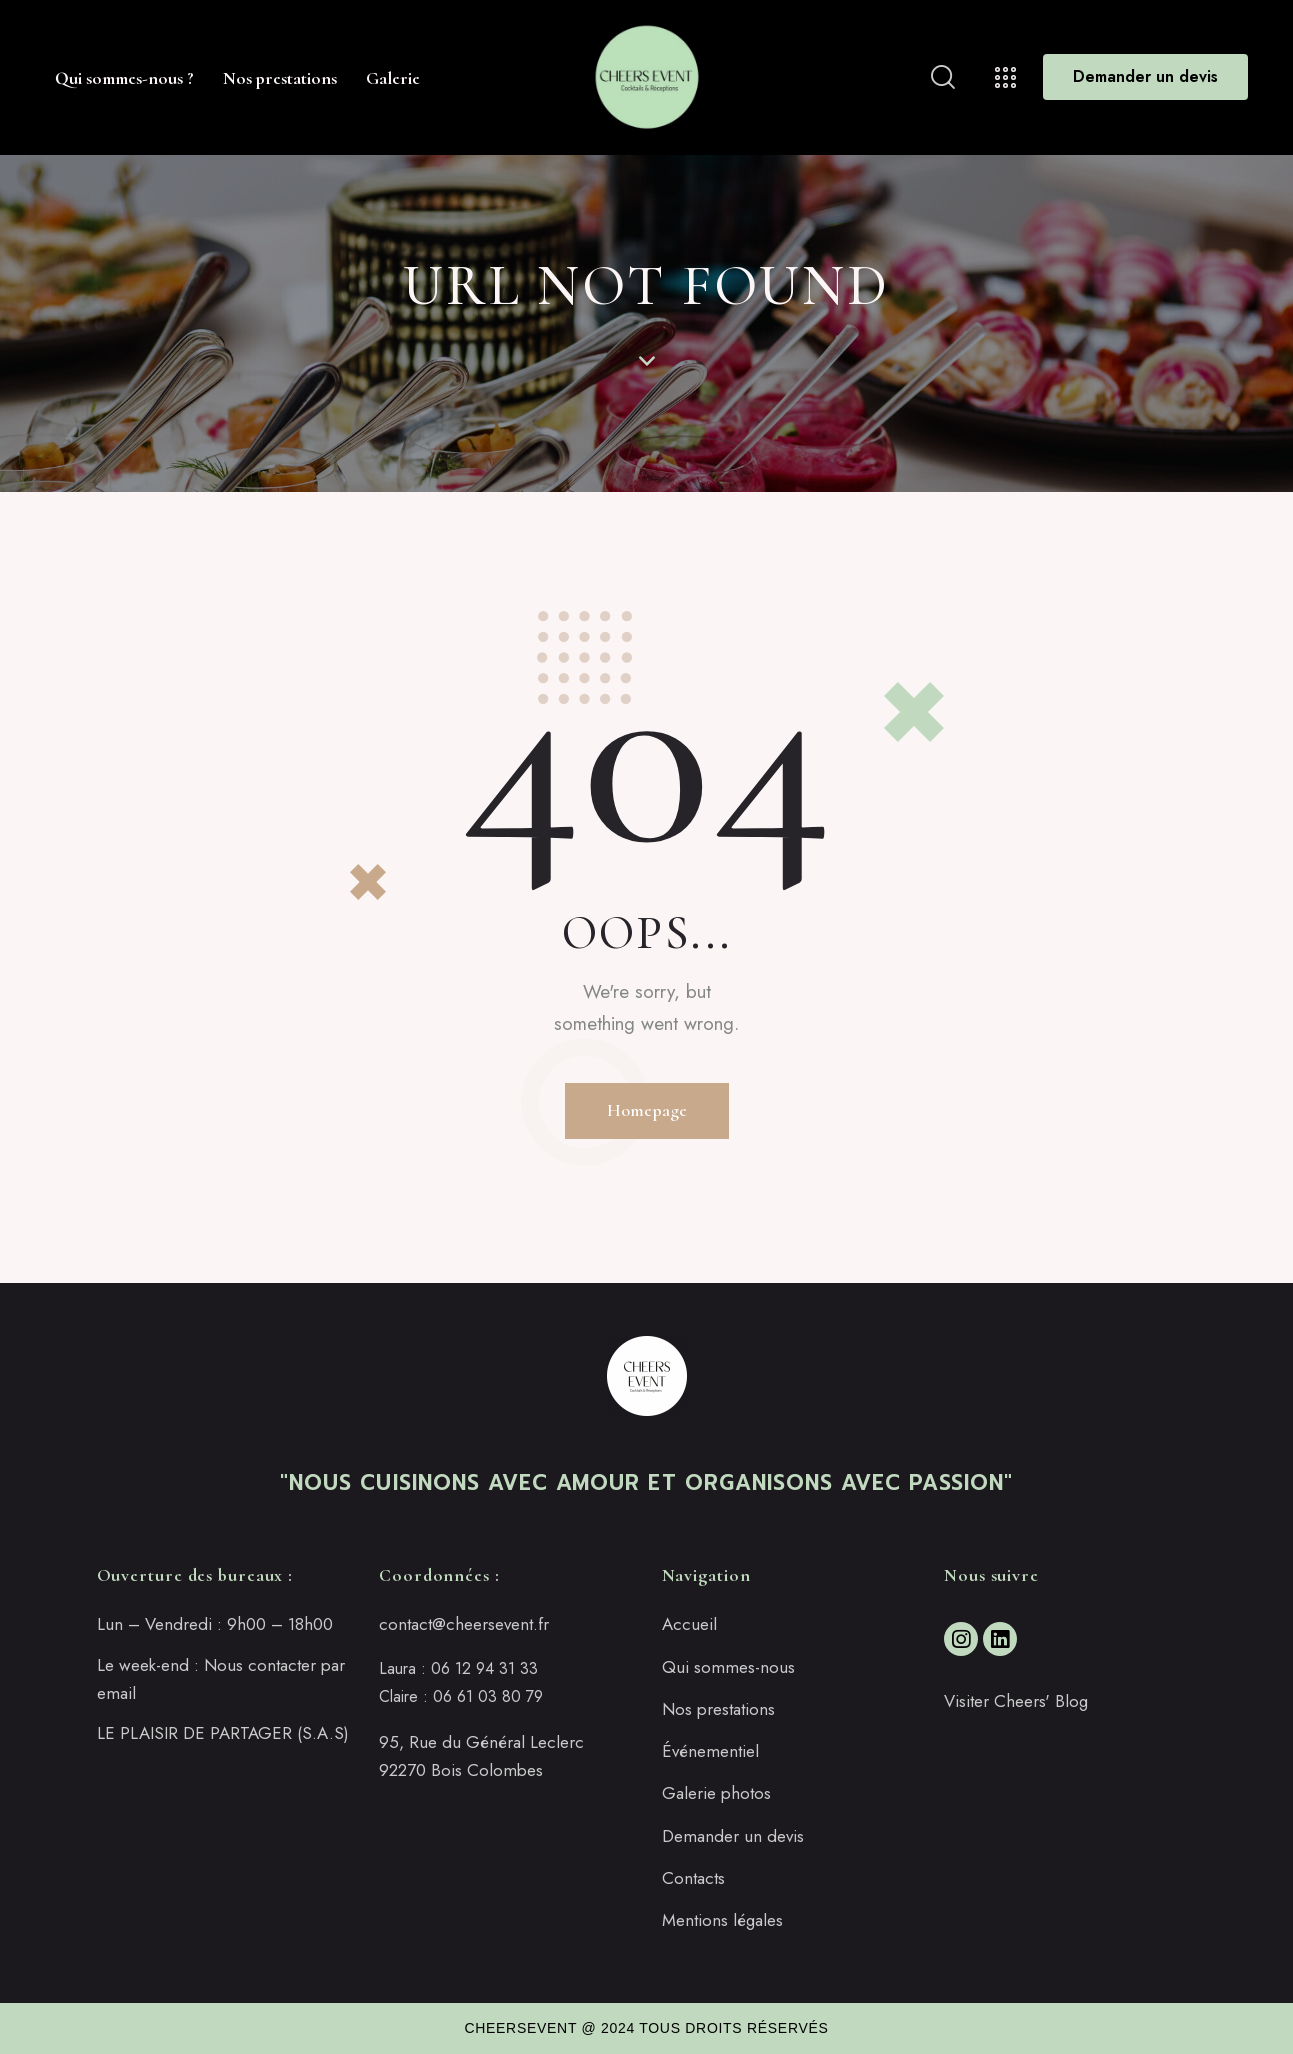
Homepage (647, 1110)
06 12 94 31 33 (484, 1668)
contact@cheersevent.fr (464, 1624)
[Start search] (943, 78)
